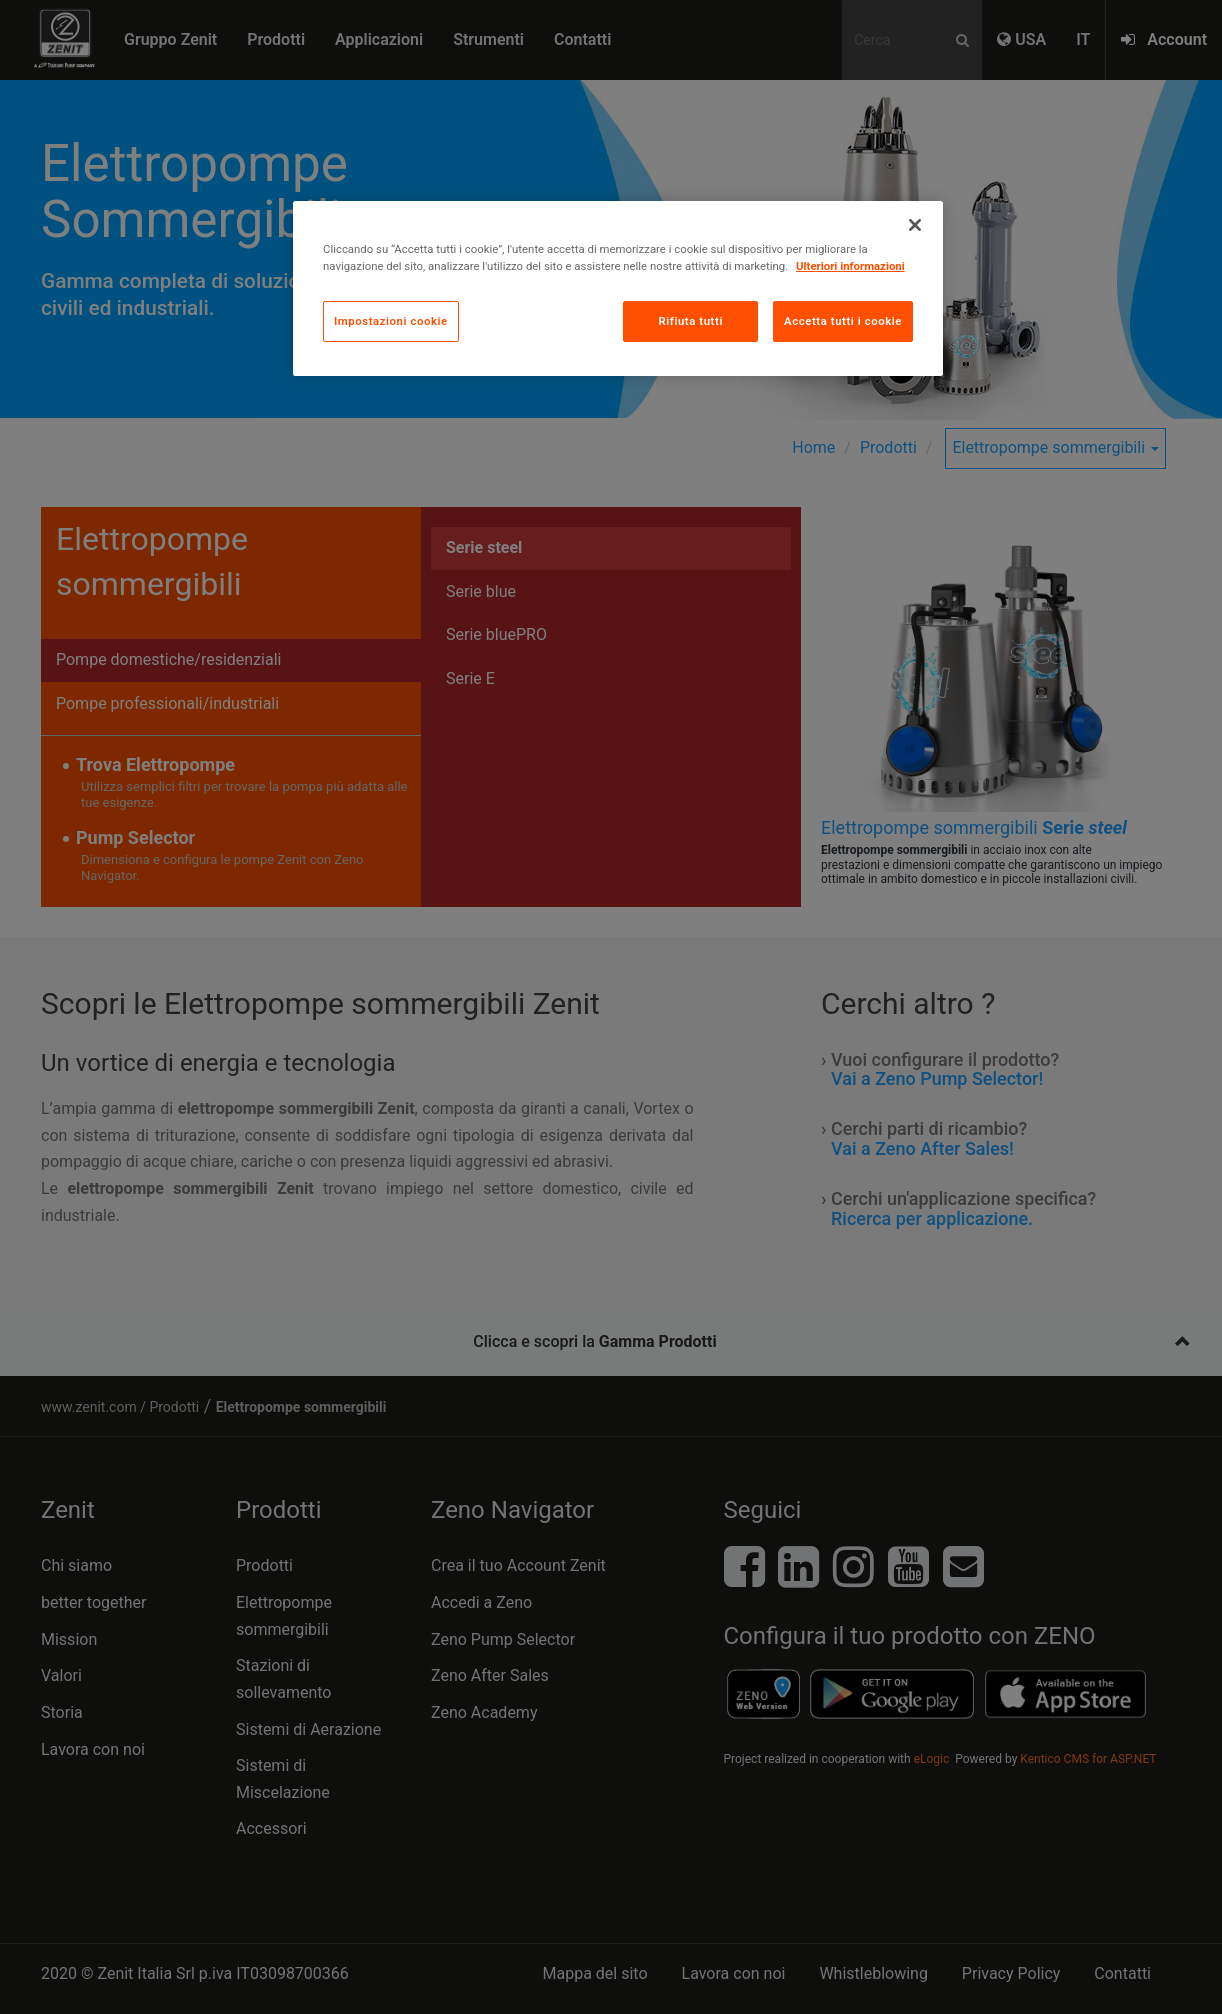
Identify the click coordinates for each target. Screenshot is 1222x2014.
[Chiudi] (915, 225)
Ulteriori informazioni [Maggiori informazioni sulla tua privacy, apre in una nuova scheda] (850, 266)
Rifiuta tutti (690, 321)
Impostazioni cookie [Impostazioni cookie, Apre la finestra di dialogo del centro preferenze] (391, 321)
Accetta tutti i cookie (843, 321)
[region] (618, 288)
